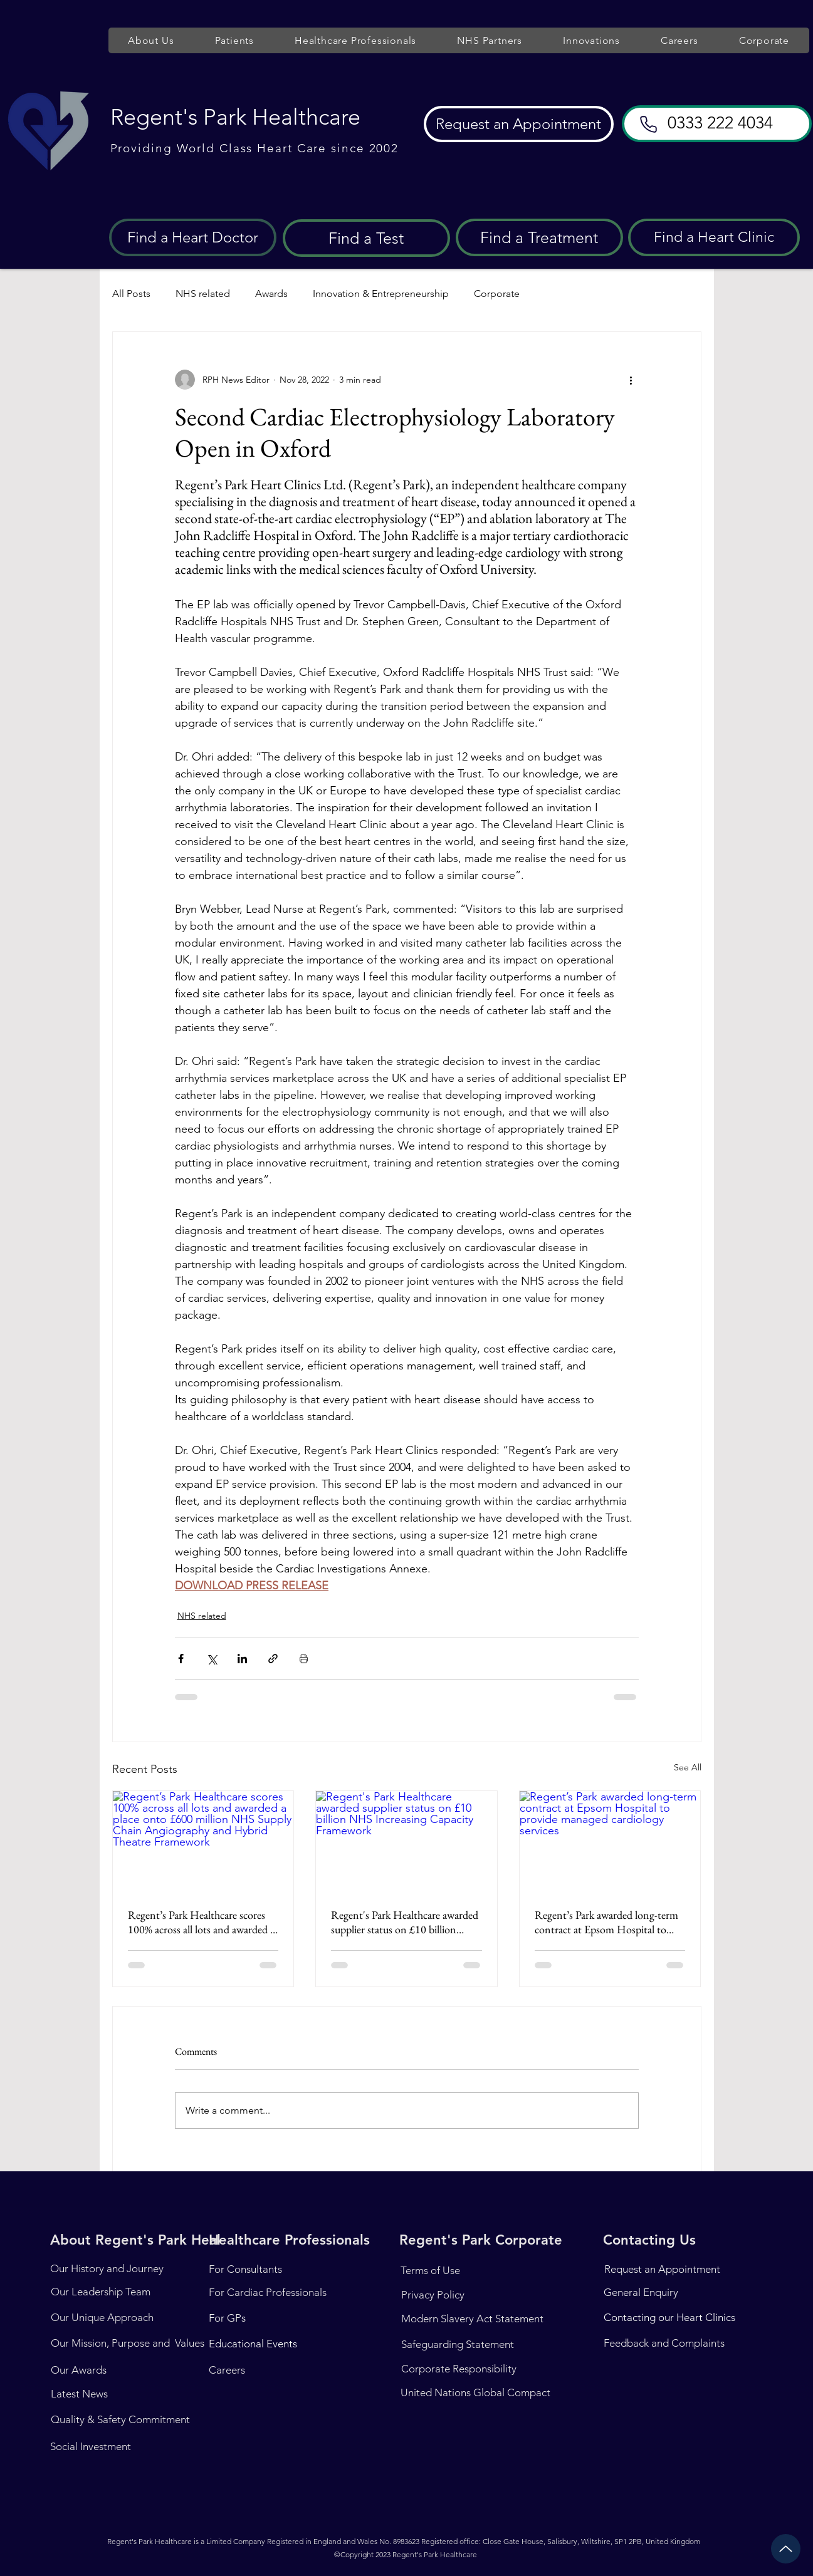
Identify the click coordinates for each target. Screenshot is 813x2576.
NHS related (203, 293)
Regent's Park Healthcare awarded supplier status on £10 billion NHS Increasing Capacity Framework (404, 1922)
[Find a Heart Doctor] (192, 237)
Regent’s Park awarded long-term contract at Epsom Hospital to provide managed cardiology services (606, 1922)
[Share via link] (273, 1659)
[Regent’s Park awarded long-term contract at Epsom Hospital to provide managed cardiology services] (610, 1842)
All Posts (131, 293)
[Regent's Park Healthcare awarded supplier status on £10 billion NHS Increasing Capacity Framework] (406, 1842)
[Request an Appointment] (519, 124)
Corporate (497, 293)
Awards (271, 293)
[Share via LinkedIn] (242, 1659)
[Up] (785, 2548)
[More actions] (631, 379)
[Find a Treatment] (539, 237)
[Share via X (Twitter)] (212, 1659)
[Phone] (648, 124)
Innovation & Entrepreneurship (381, 293)
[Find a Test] (366, 238)
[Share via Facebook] (181, 1659)
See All (687, 1767)
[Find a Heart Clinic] (714, 237)
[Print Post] (304, 1659)
